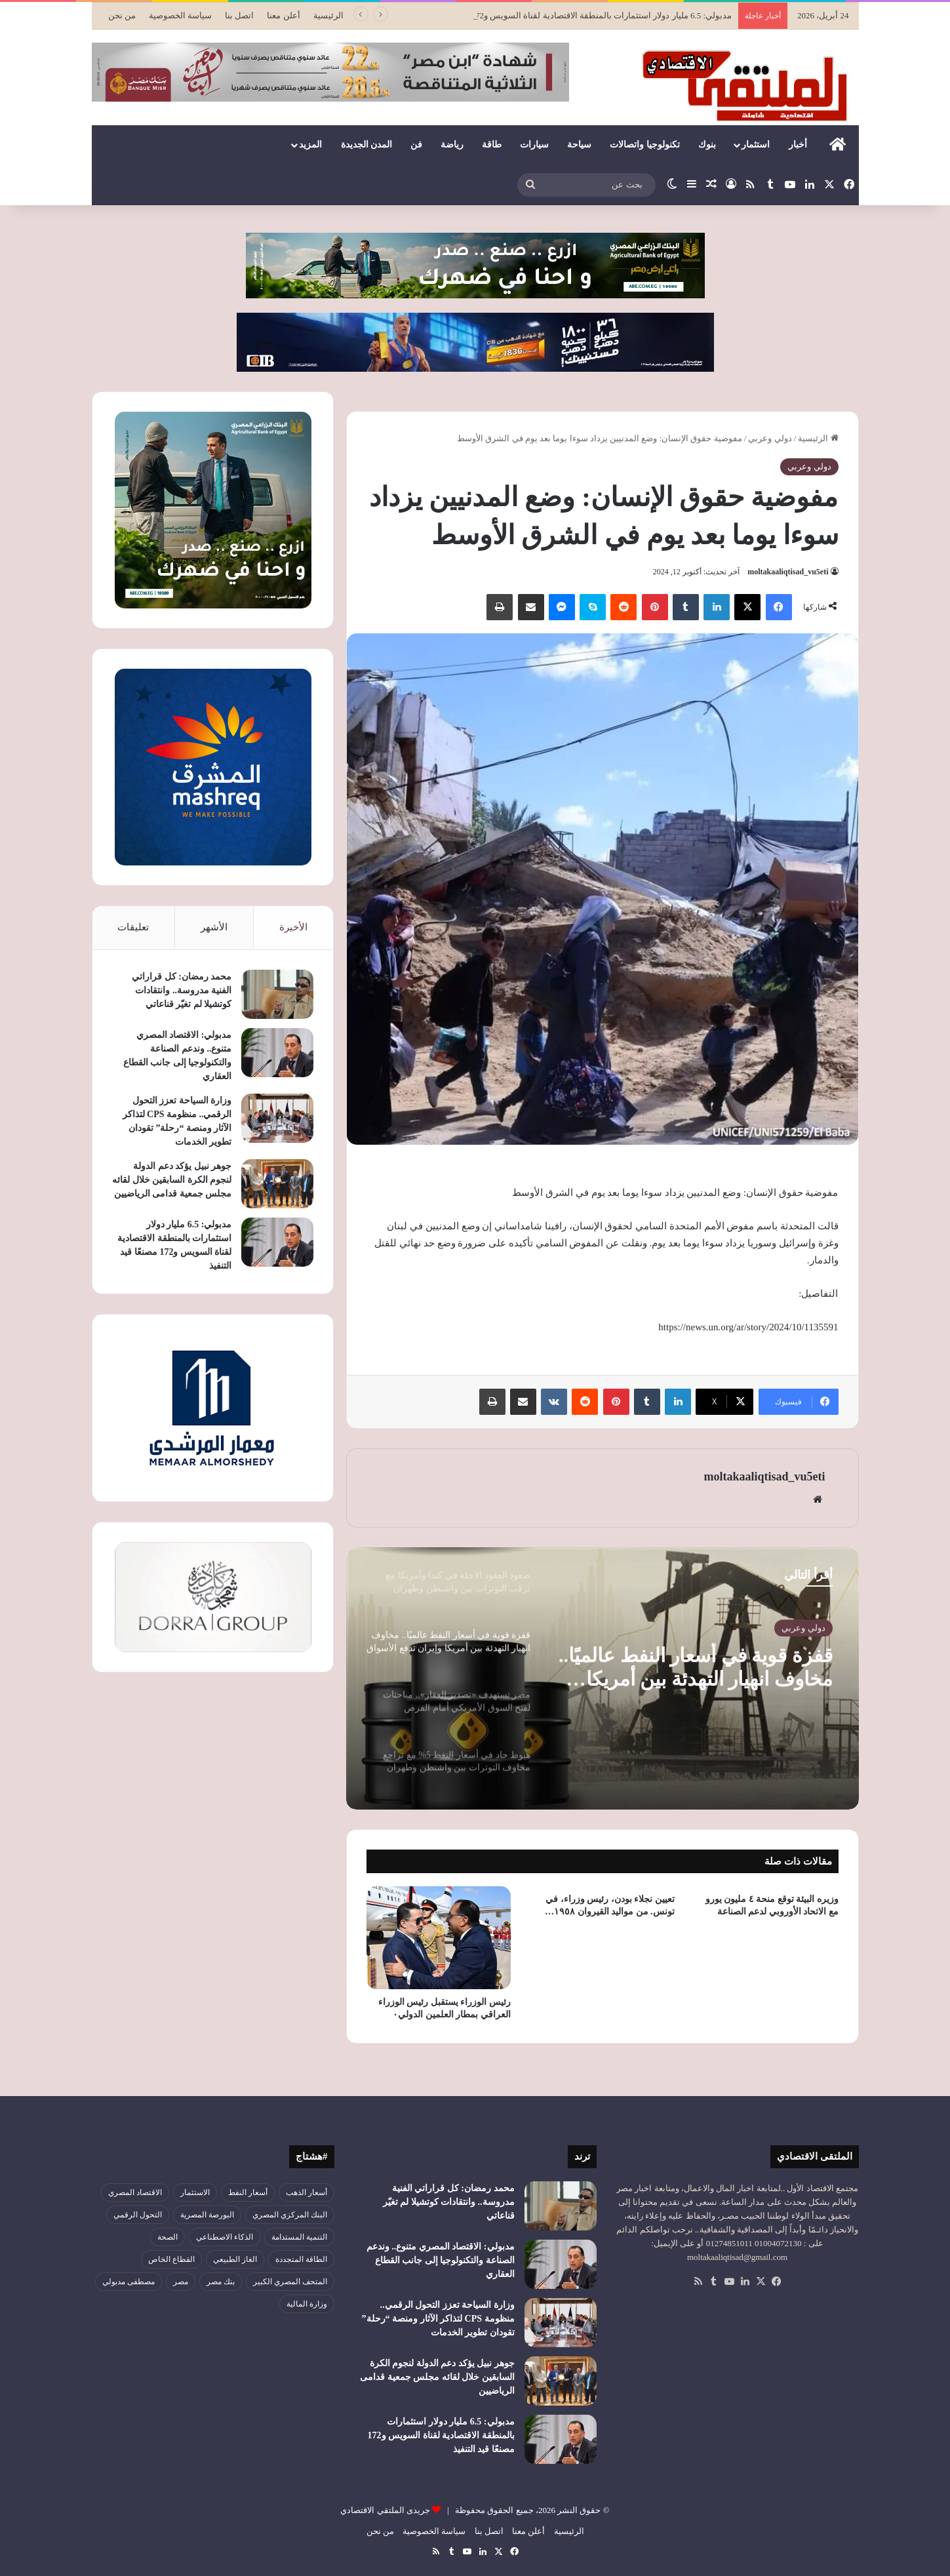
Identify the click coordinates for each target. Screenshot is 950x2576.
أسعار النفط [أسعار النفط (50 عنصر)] (247, 2192)
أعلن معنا (283, 15)
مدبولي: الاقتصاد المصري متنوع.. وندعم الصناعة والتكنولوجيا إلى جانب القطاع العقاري (440, 2260)
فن (416, 144)
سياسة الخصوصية (180, 15)
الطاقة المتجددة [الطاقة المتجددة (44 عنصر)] (301, 2259)
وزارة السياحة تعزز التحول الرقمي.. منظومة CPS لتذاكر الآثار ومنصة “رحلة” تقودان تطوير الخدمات (438, 2318)
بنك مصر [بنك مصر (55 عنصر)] (221, 2281)
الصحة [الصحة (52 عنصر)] (167, 2237)
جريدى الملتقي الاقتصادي (385, 2510)
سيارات (534, 144)
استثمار (756, 144)
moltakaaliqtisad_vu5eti (787, 571)
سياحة (579, 144)
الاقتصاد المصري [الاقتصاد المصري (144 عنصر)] (135, 2192)
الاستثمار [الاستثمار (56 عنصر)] (195, 2192)
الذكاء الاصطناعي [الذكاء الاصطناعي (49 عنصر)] (224, 2237)
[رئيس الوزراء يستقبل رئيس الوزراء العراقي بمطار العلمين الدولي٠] (438, 1937)
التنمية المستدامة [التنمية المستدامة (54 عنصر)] (299, 2237)
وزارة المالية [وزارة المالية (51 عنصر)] (307, 2303)
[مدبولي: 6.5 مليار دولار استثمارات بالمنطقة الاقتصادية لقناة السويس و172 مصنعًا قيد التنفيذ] (277, 1242)
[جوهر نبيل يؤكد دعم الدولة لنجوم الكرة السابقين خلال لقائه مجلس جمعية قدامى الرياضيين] (277, 1183)
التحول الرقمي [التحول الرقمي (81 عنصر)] (137, 2214)
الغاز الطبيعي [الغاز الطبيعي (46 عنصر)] (235, 2259)
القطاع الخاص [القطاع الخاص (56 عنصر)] (171, 2259)
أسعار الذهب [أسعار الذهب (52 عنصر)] (306, 2192)
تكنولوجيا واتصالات (645, 144)
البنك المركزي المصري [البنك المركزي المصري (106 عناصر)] (289, 2214)
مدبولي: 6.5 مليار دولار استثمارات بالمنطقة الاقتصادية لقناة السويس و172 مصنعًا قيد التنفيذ (441, 2435)
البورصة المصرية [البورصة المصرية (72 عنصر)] (207, 2214)
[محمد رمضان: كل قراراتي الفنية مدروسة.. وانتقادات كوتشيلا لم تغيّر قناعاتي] (277, 994)
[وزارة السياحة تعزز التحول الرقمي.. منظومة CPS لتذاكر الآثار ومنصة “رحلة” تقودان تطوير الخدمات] (277, 1118)
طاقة (492, 144)
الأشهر (214, 927)
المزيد (310, 144)
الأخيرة (293, 927)
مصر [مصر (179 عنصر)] (180, 2281)
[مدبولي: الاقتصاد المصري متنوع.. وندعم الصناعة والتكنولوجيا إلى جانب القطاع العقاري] (277, 1052)
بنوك (707, 144)
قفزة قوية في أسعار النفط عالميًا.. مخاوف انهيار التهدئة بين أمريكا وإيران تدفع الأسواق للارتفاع (696, 1667)
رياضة (452, 144)
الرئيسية (328, 15)
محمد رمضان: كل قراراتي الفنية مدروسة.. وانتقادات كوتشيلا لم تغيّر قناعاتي (181, 990)
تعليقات (133, 927)
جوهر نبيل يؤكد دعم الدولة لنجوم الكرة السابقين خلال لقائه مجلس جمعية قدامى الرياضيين (171, 1180)
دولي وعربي (769, 438)
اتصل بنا (239, 15)
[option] (602, 1678)
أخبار (798, 144)
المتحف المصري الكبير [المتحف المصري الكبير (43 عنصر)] (290, 2281)
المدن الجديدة (367, 144)
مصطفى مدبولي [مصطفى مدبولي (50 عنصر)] (128, 2281)
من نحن (122, 15)
